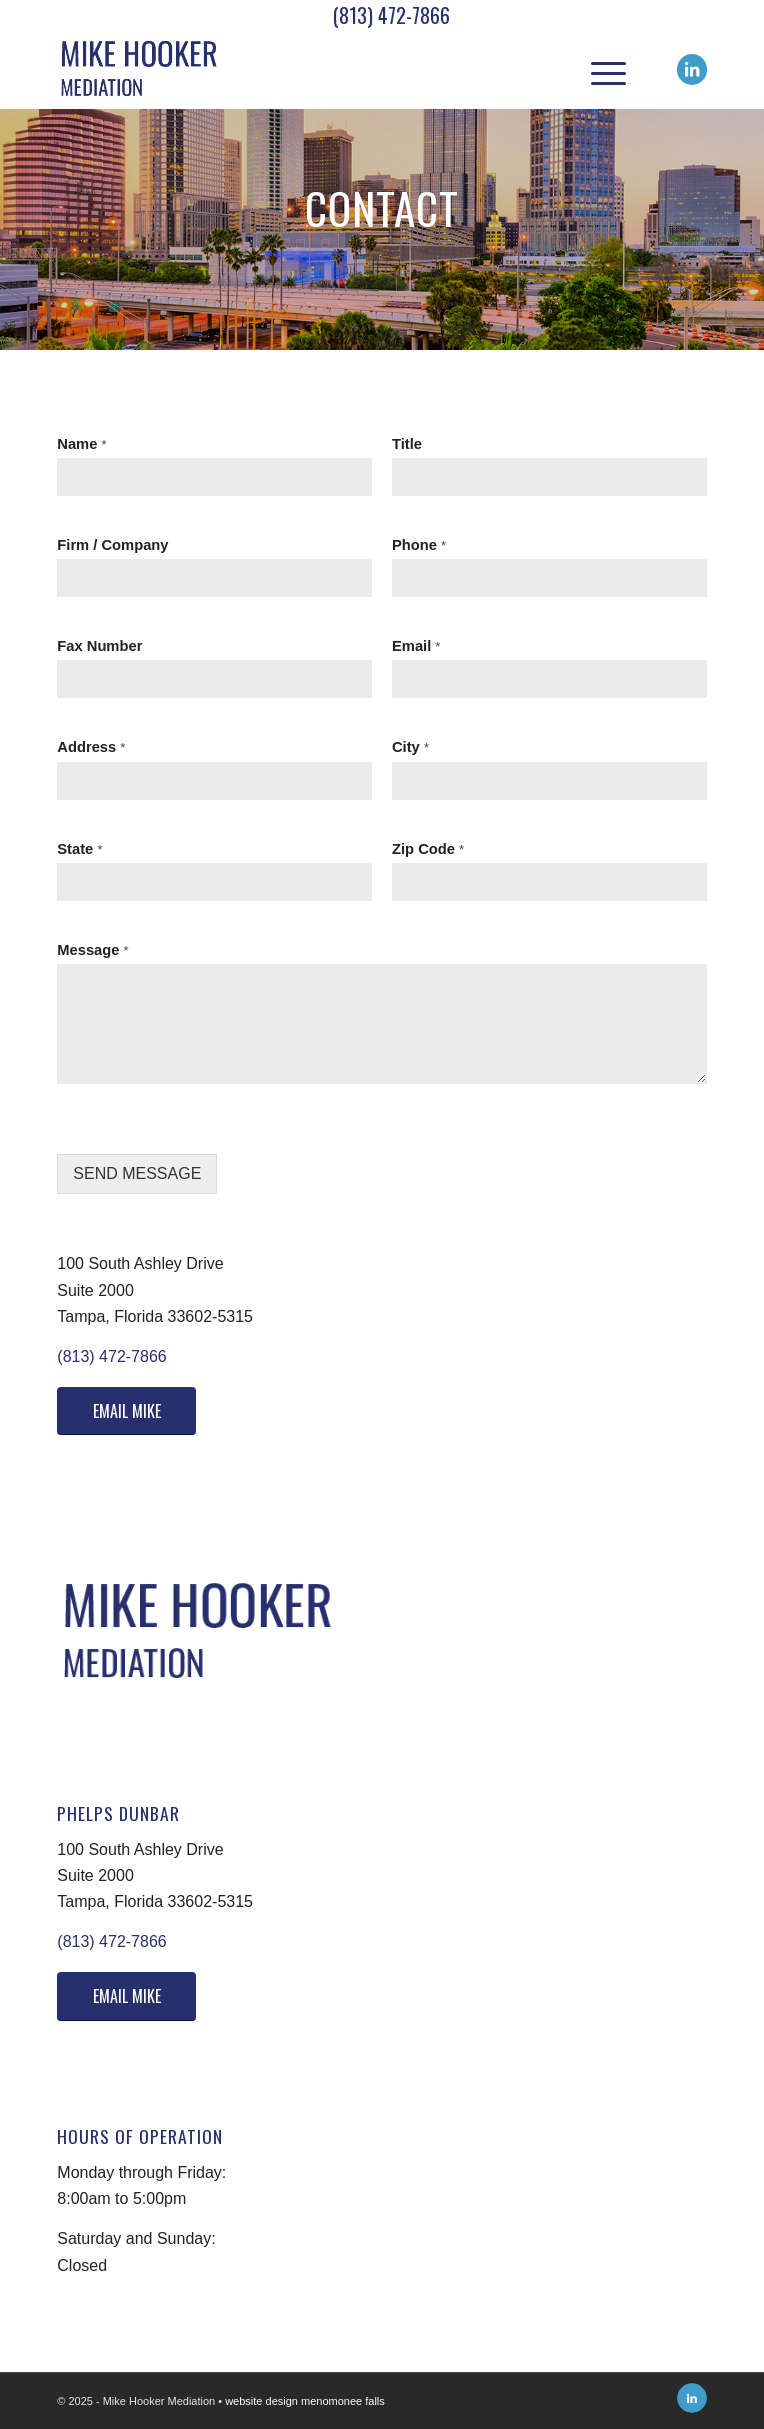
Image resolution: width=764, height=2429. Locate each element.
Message (92, 950)
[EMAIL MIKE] (126, 1411)
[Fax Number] (214, 679)
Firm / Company (112, 545)
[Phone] (549, 578)
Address (91, 747)
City (410, 747)
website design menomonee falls (305, 2401)
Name (81, 444)
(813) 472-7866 (391, 15)
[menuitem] (598, 69)
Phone (419, 545)
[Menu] (598, 69)
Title (407, 444)
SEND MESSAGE (137, 1173)
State (79, 849)
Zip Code (428, 849)
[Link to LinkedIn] (692, 69)
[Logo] (317, 69)
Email (416, 646)
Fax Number (99, 646)
